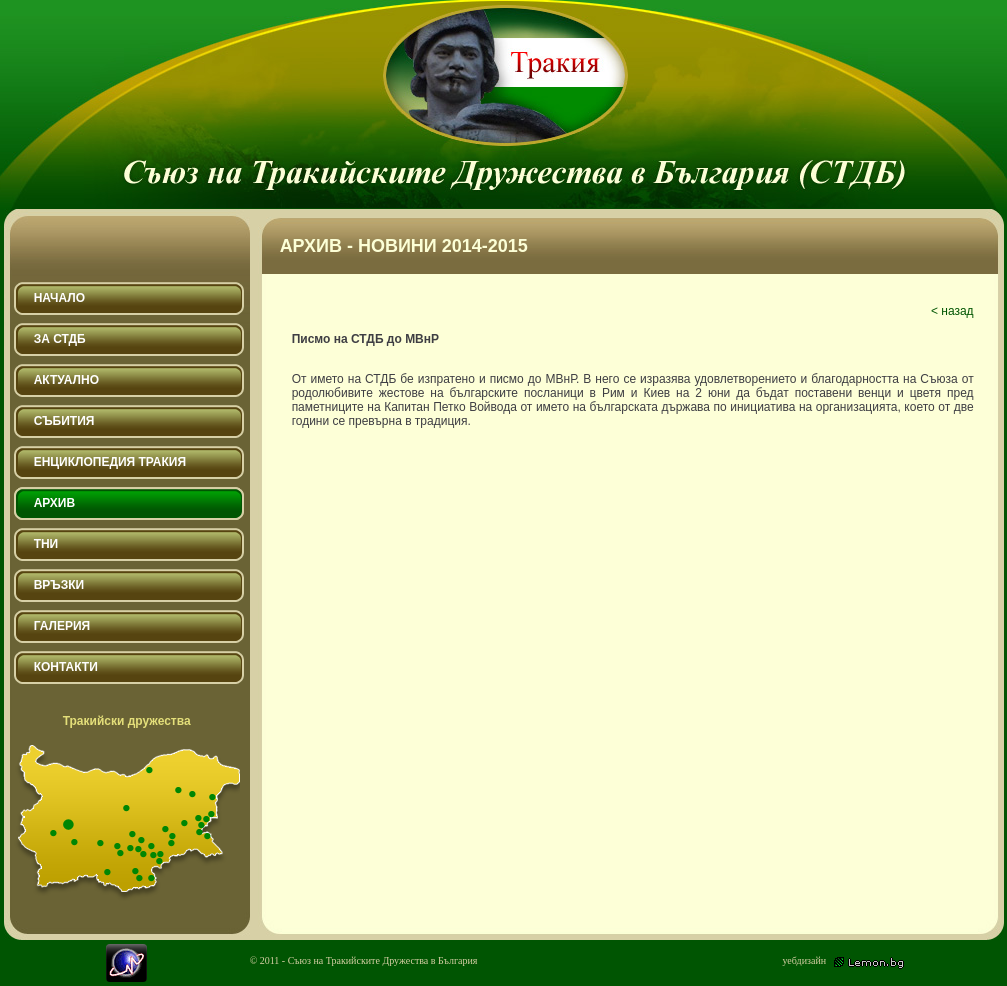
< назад (952, 311)
